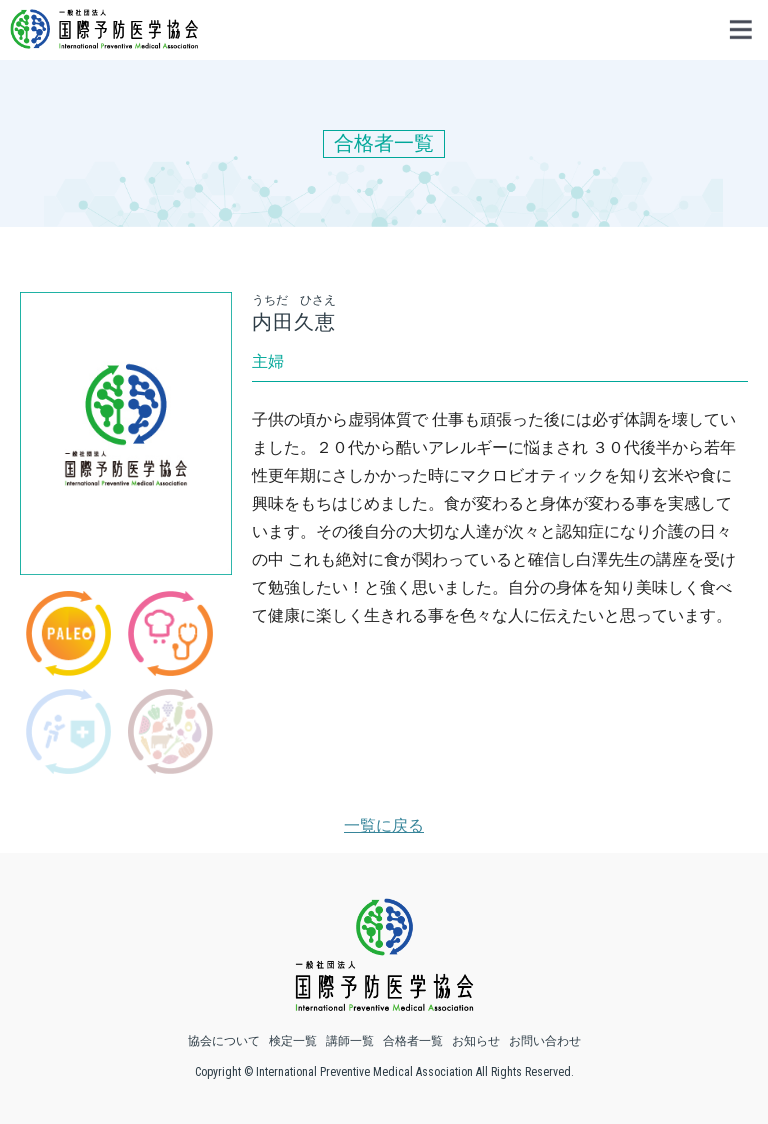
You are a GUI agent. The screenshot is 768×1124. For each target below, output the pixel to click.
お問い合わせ (545, 1041)
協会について (224, 1041)
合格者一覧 (413, 1041)
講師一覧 (350, 1041)
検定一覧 (293, 1041)
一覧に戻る (384, 825)
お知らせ (476, 1041)
